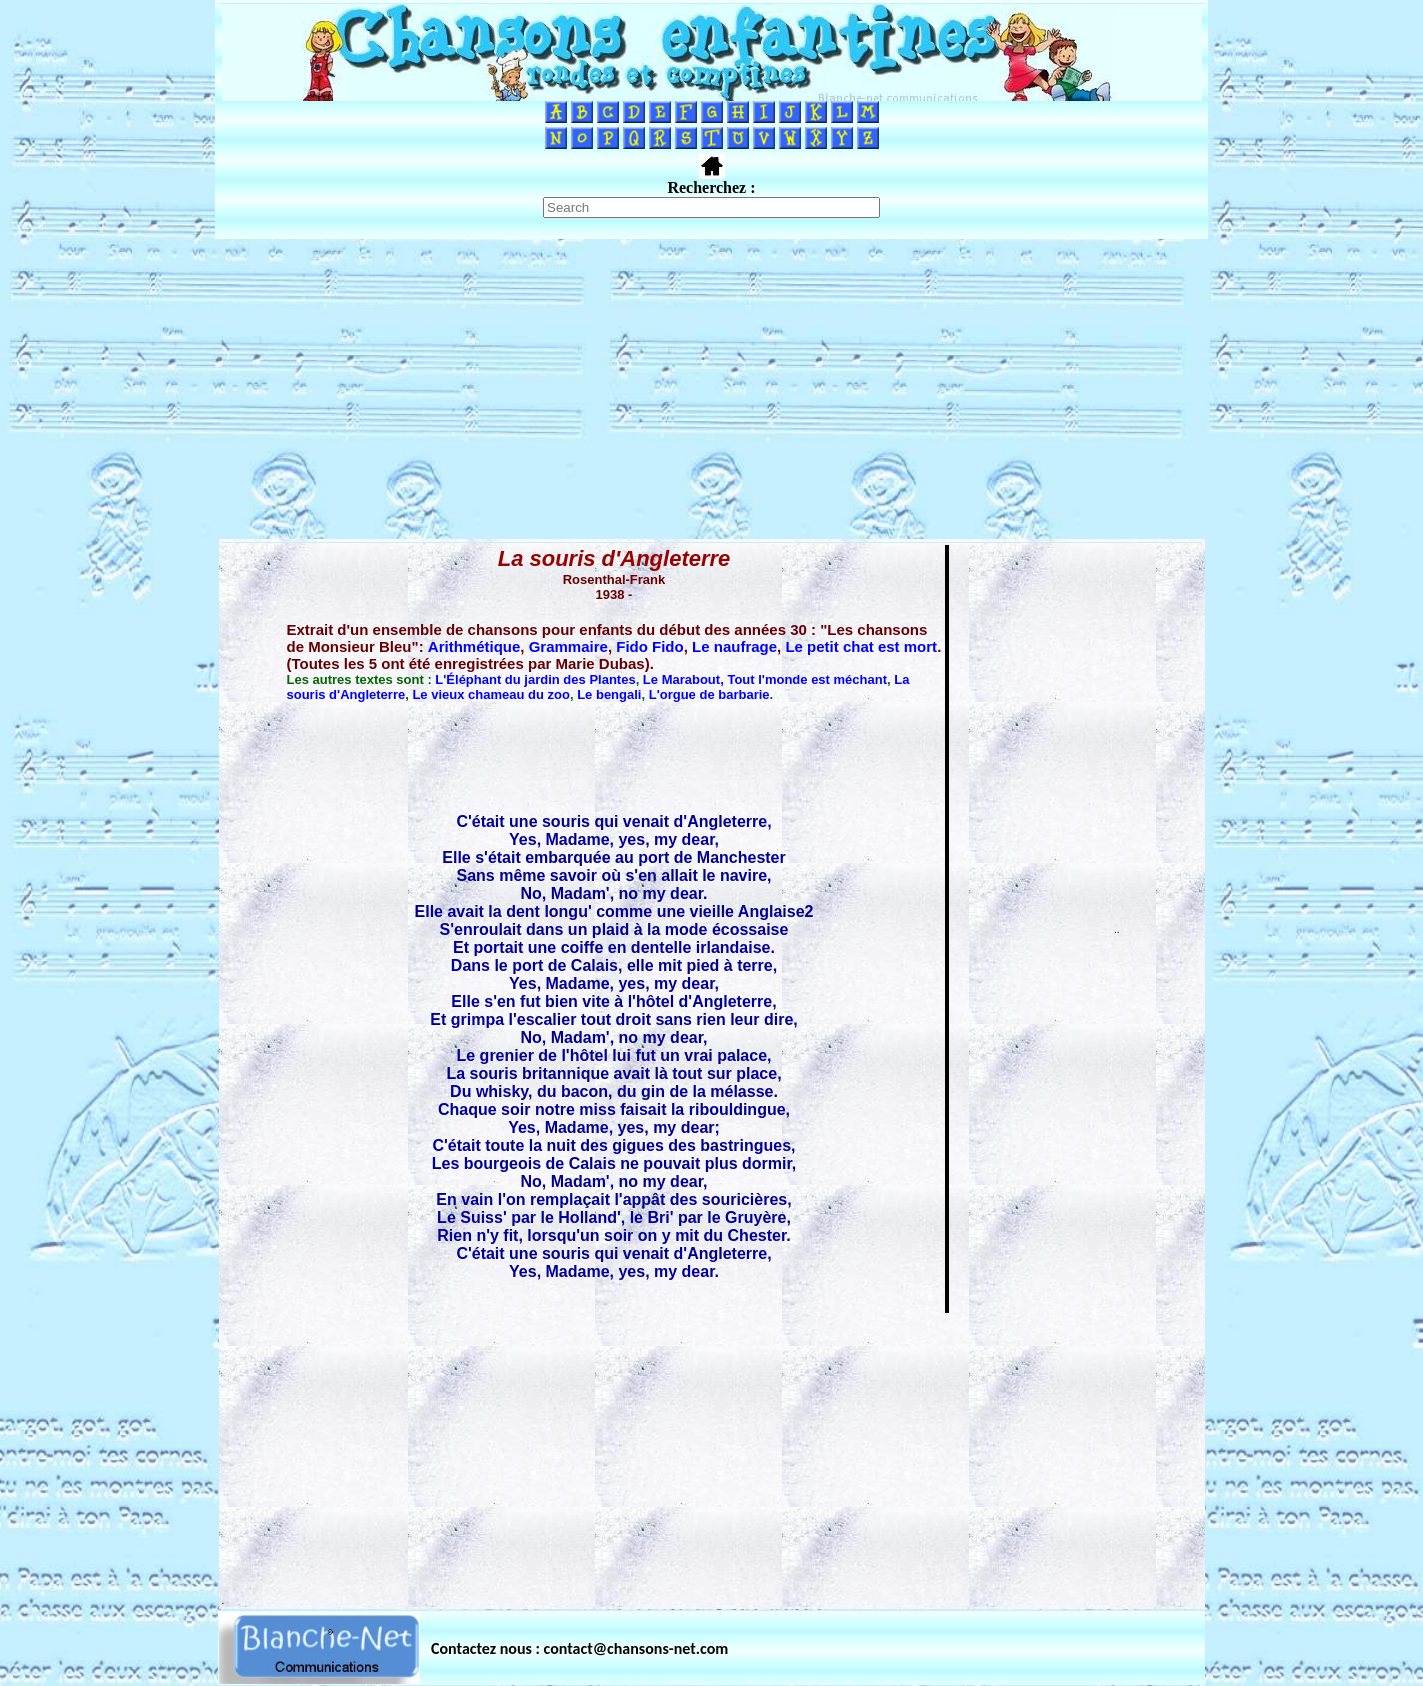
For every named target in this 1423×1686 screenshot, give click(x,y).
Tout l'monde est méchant (807, 679)
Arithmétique (474, 646)
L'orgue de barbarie (709, 694)
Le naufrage (734, 646)
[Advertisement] (712, 389)
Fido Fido (649, 646)
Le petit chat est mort (861, 646)
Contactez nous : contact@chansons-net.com (579, 1648)
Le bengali (609, 694)
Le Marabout (681, 679)
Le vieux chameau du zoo (491, 694)
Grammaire (568, 646)
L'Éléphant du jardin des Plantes (535, 679)
